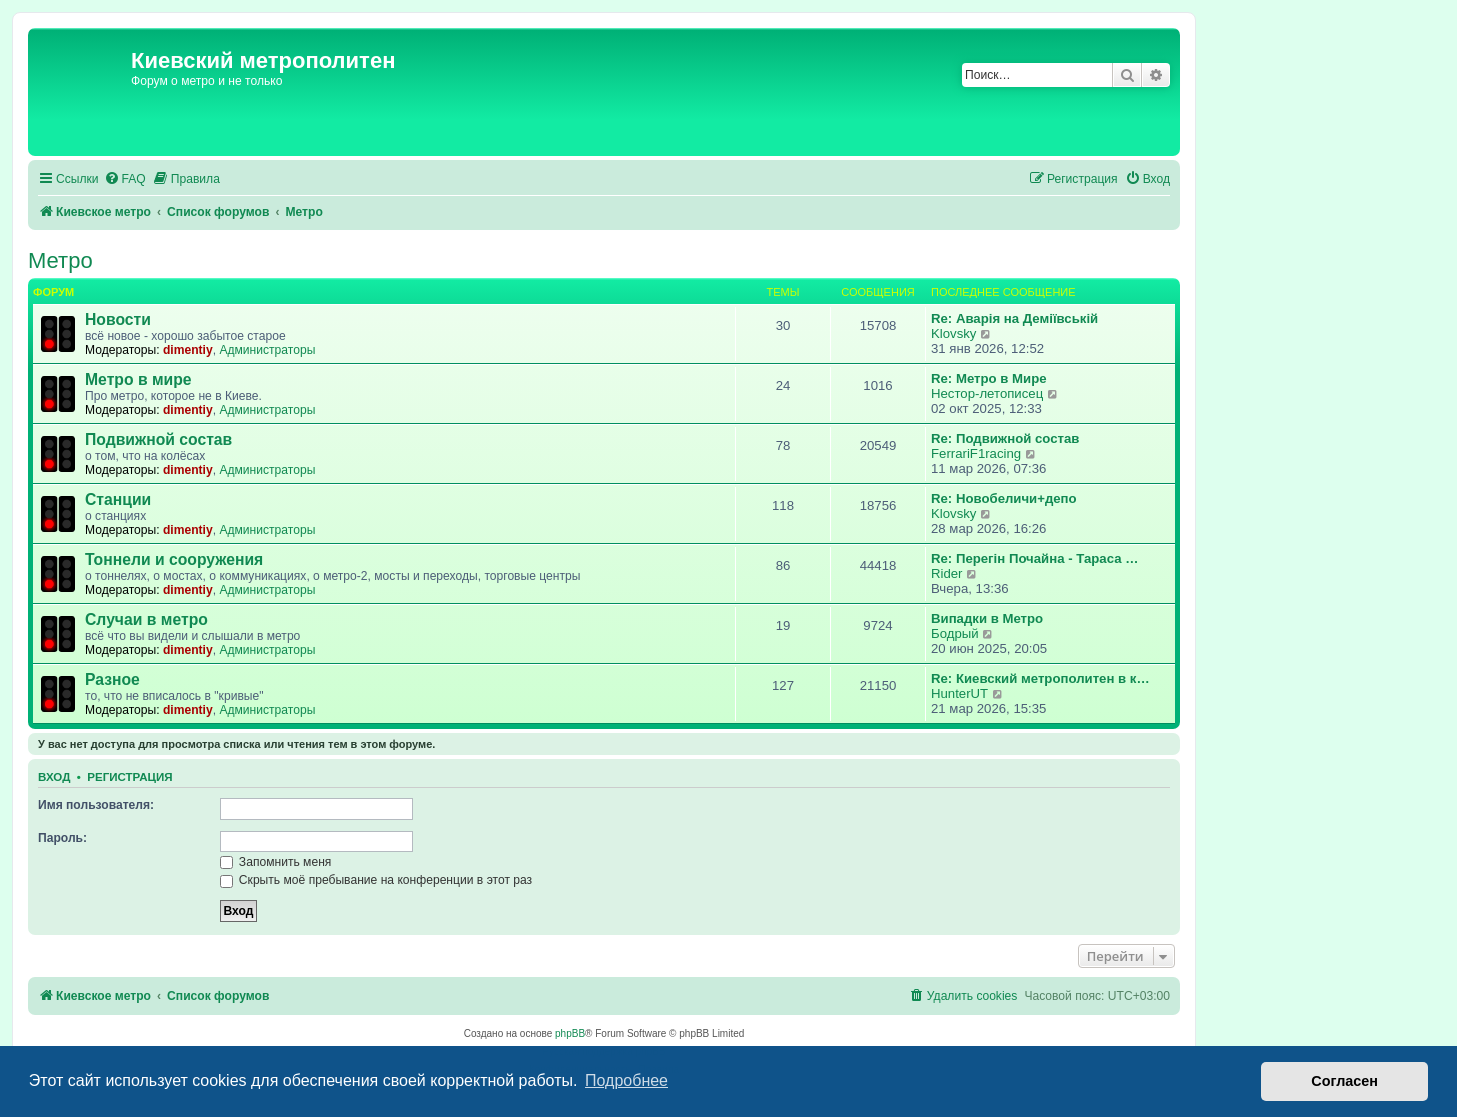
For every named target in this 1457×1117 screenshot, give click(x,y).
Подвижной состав (158, 439)
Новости (118, 319)
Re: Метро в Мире (989, 378)
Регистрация (129, 777)
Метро (60, 260)
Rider (947, 573)
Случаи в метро (146, 619)
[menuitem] (125, 179)
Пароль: (62, 838)
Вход (54, 777)
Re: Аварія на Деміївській (1014, 318)
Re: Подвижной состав (1005, 438)
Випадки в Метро (987, 618)
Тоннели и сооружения (174, 559)
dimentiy (188, 350)
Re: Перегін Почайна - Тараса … (1034, 558)
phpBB (570, 1033)
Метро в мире (138, 379)
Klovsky (953, 333)
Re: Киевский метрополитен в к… (1040, 678)
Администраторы (267, 350)
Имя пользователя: (96, 805)
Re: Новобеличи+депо (1004, 498)
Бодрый (955, 633)
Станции (118, 499)
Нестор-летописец (987, 393)
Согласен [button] (1344, 1081)
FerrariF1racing (976, 453)
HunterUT (959, 693)
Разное (112, 679)
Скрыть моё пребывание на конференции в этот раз (376, 880)
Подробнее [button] (626, 1080)
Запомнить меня (276, 862)
